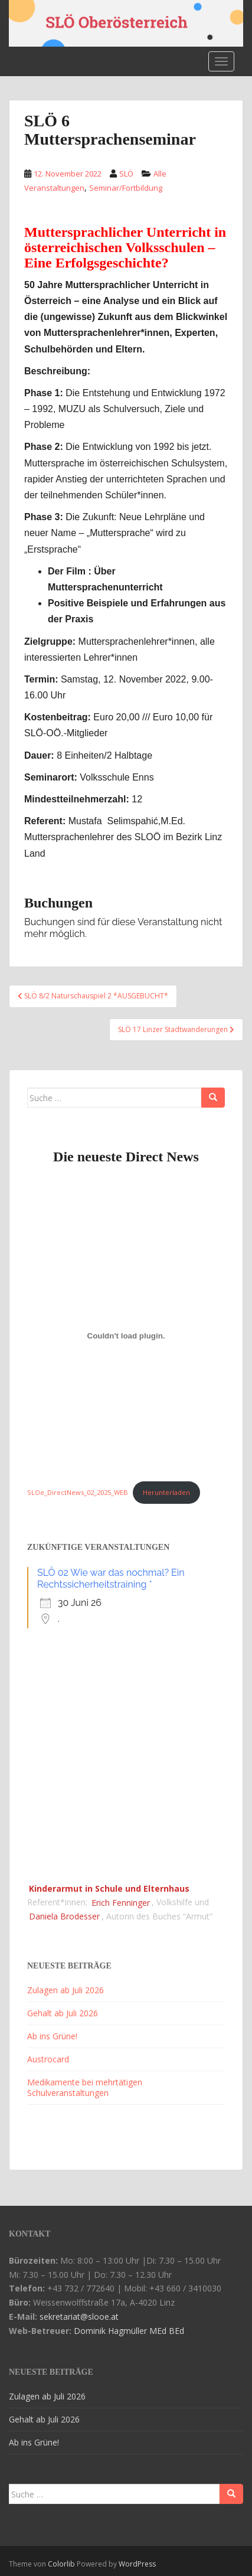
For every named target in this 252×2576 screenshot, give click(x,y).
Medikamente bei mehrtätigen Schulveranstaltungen (84, 2087)
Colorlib (61, 2564)
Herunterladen (166, 1492)
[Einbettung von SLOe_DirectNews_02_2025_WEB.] (126, 1336)
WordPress (137, 2564)
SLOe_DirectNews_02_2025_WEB (77, 1492)
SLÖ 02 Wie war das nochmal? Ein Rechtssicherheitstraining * (111, 1578)
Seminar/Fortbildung (125, 187)
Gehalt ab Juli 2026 (62, 2013)
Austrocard (48, 2059)
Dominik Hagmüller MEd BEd (129, 2330)
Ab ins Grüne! (52, 2036)
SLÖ (126, 173)
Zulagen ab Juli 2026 (65, 1990)
